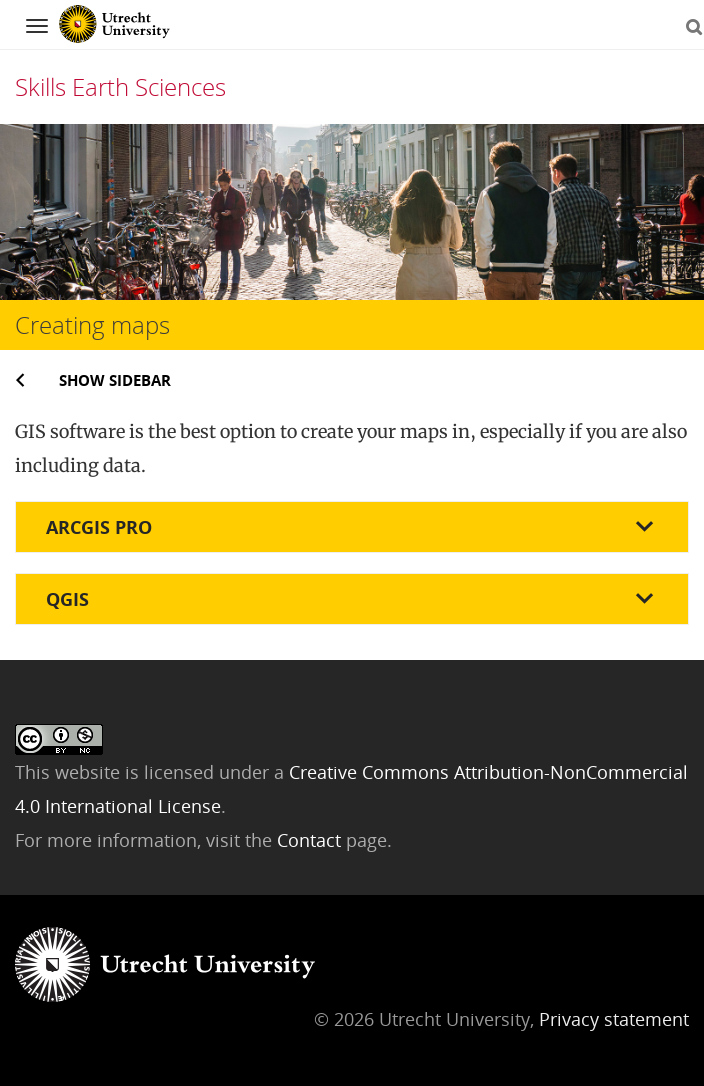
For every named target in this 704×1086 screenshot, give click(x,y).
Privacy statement (614, 1019)
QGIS (67, 599)
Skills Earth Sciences (120, 86)
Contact (311, 840)
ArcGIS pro (99, 527)
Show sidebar (115, 380)
